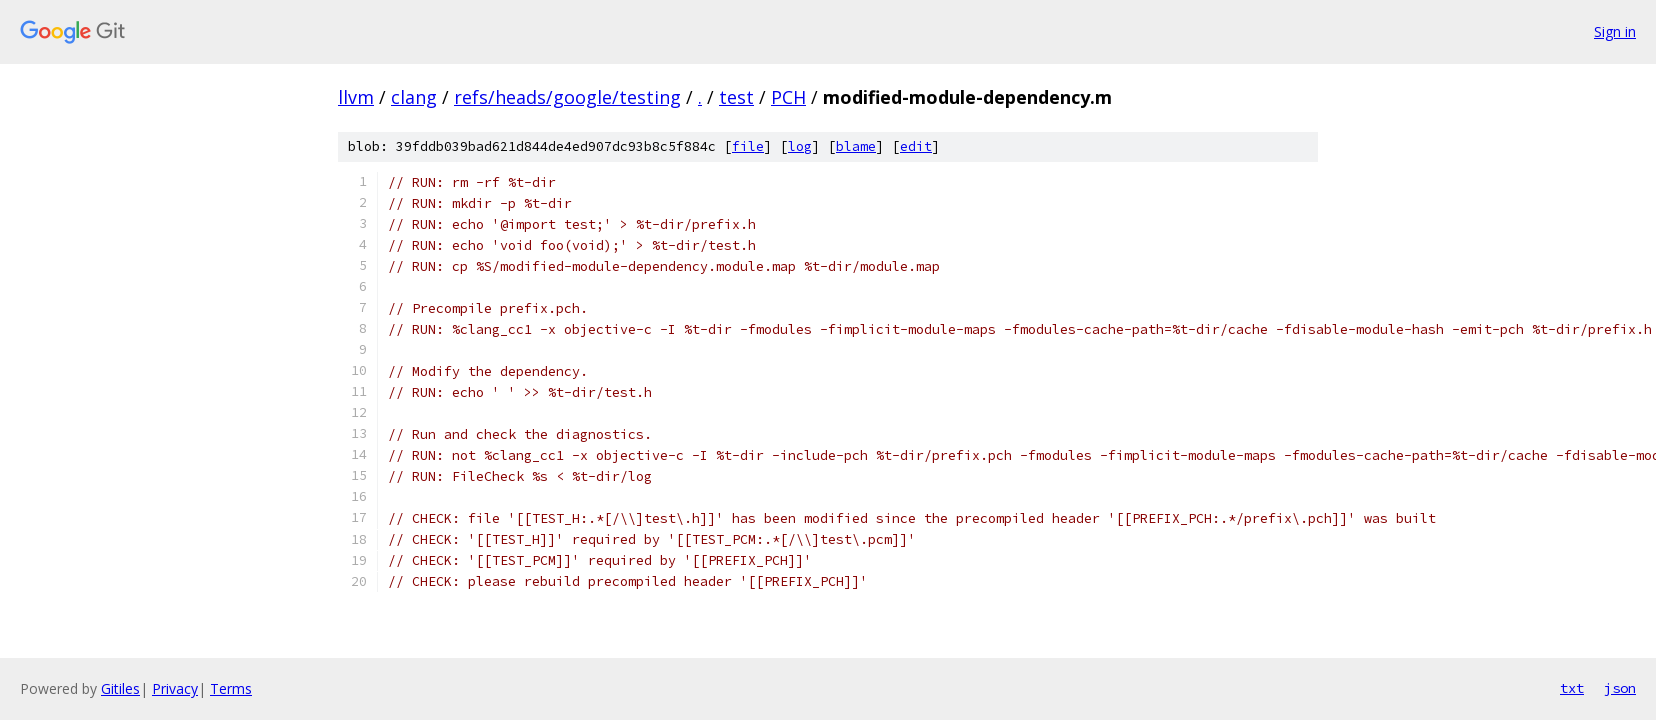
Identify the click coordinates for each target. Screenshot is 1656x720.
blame (856, 146)
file (748, 146)
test (736, 97)
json (1620, 688)
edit (916, 146)
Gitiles (120, 688)
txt (1572, 688)
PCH (788, 97)
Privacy (175, 688)
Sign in (1615, 31)
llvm (356, 97)
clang (414, 97)
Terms (231, 688)
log (800, 146)
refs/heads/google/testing (567, 97)
